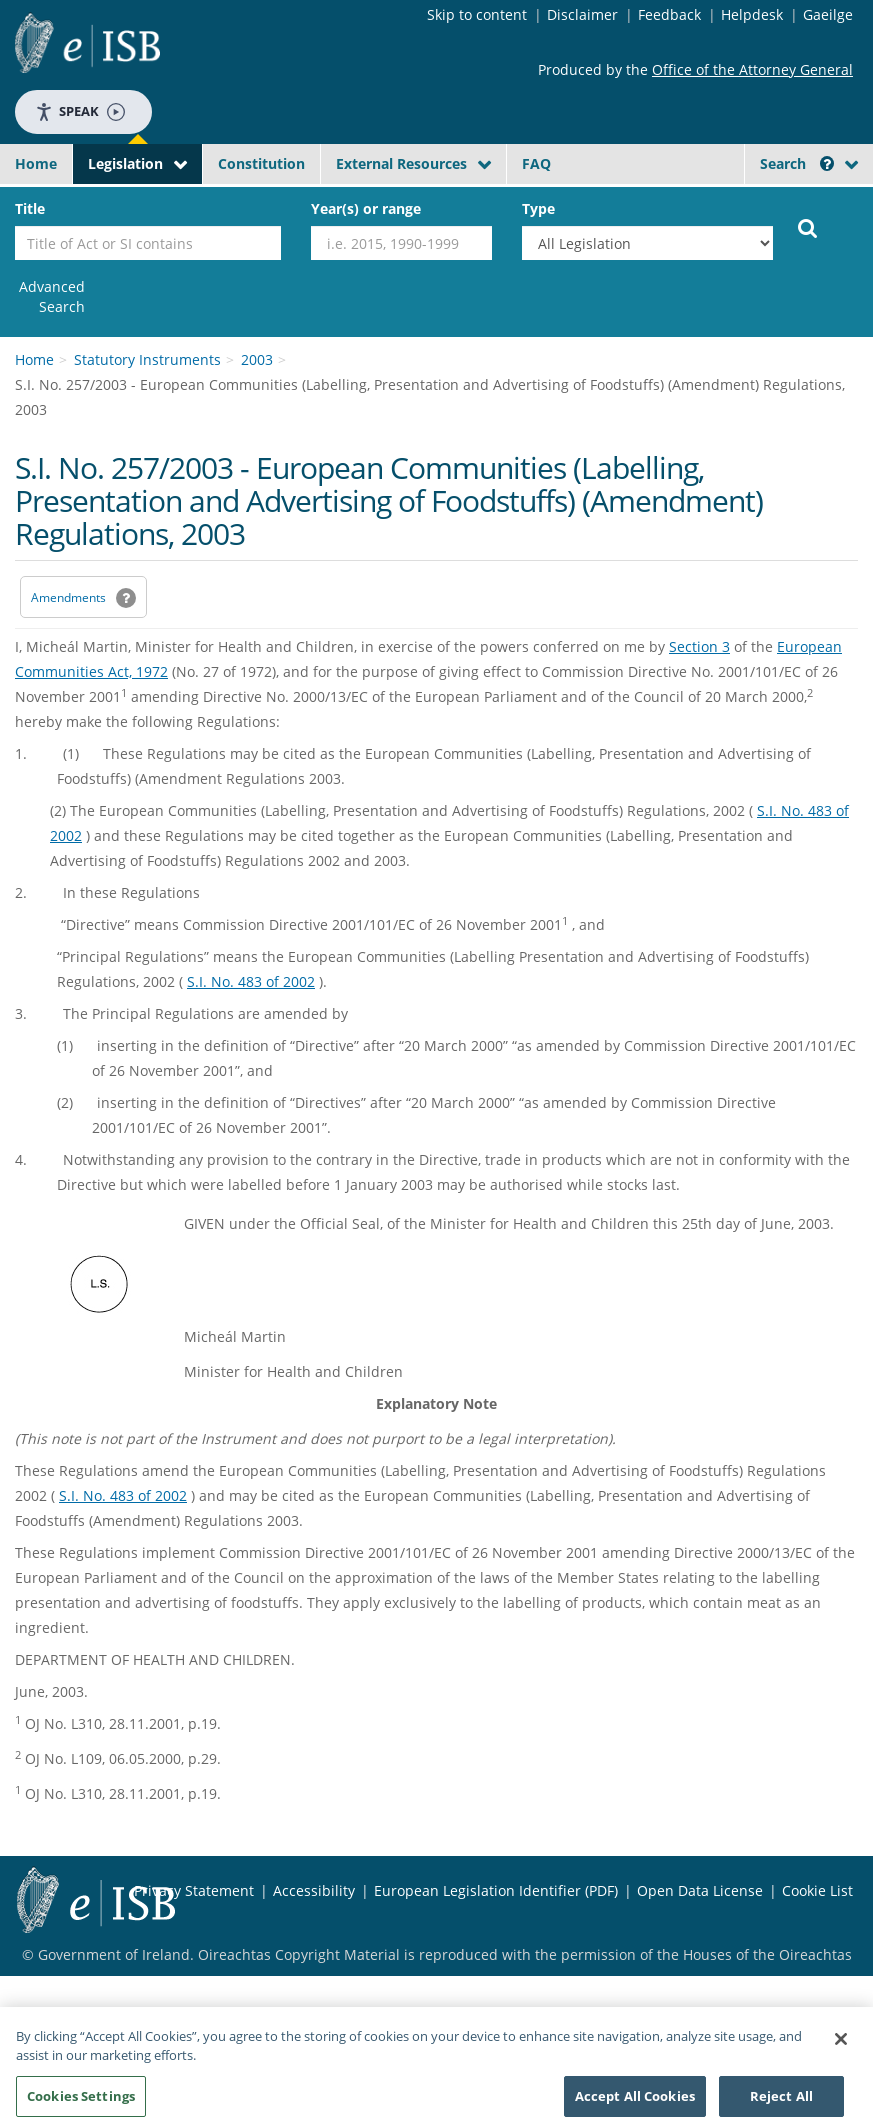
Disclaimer (582, 14)
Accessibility (314, 1890)
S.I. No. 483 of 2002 (251, 981)
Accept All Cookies (635, 2102)
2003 (257, 359)
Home (36, 163)
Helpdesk (752, 14)
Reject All (781, 2102)
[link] (50, 297)
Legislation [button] (125, 163)
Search (797, 163)
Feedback (669, 14)
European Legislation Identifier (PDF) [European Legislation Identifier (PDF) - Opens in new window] (496, 1890)
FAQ (536, 163)
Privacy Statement (194, 1890)
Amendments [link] (68, 597)
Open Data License (700, 1890)
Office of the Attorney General (752, 69)
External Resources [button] (401, 163)
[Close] (841, 2045)
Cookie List (817, 1890)
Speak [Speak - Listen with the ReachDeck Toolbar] (80, 111)
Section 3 (699, 646)
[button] (827, 163)
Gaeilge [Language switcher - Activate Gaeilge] (828, 14)
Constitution (261, 163)
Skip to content (477, 14)
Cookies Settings (81, 2102)
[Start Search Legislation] (808, 227)
